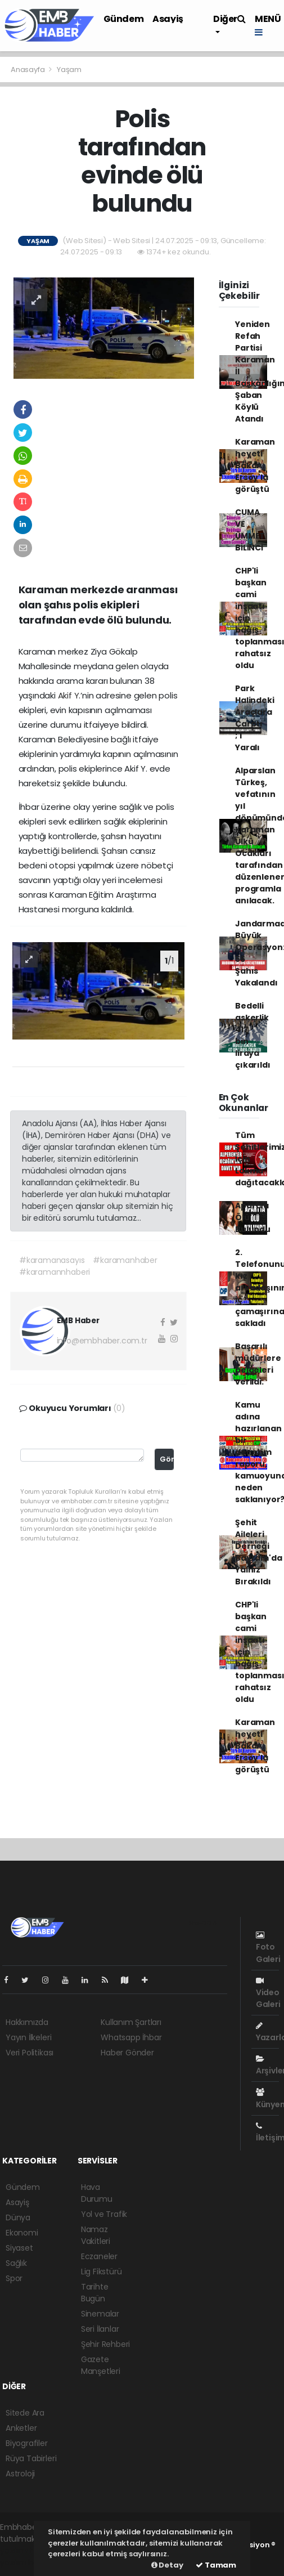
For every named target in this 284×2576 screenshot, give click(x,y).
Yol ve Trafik (104, 2214)
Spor (14, 2278)
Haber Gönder (127, 2052)
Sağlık (16, 2263)
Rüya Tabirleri (31, 2458)
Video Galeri (268, 1993)
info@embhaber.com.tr (102, 1340)
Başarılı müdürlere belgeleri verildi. (258, 1364)
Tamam (216, 2565)
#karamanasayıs (51, 1260)
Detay (167, 2565)
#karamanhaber (125, 1260)
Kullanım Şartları (131, 2022)
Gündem (123, 18)
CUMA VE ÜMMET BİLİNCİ (250, 530)
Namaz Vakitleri (95, 2235)
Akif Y (68, 695)
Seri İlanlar (100, 2329)
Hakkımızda (27, 2022)
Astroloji (20, 2473)
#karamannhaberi (54, 1272)
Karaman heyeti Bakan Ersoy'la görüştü (255, 465)
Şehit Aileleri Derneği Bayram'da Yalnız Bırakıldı (258, 1552)
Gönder (167, 1459)
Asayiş (167, 18)
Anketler (21, 2428)
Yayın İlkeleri (28, 2037)
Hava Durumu (96, 2193)
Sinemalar (100, 2313)
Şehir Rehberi (105, 2344)
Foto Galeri (268, 1947)
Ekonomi (22, 2232)
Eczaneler (99, 2256)
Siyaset (19, 2248)
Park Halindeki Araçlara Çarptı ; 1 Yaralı (254, 718)
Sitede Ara (25, 2412)
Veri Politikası (29, 2052)
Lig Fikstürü (101, 2271)
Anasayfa (28, 69)
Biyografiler (27, 2443)
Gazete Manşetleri (100, 2365)
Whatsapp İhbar (131, 2037)
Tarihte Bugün (95, 2292)
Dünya (18, 2217)
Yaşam (69, 69)
